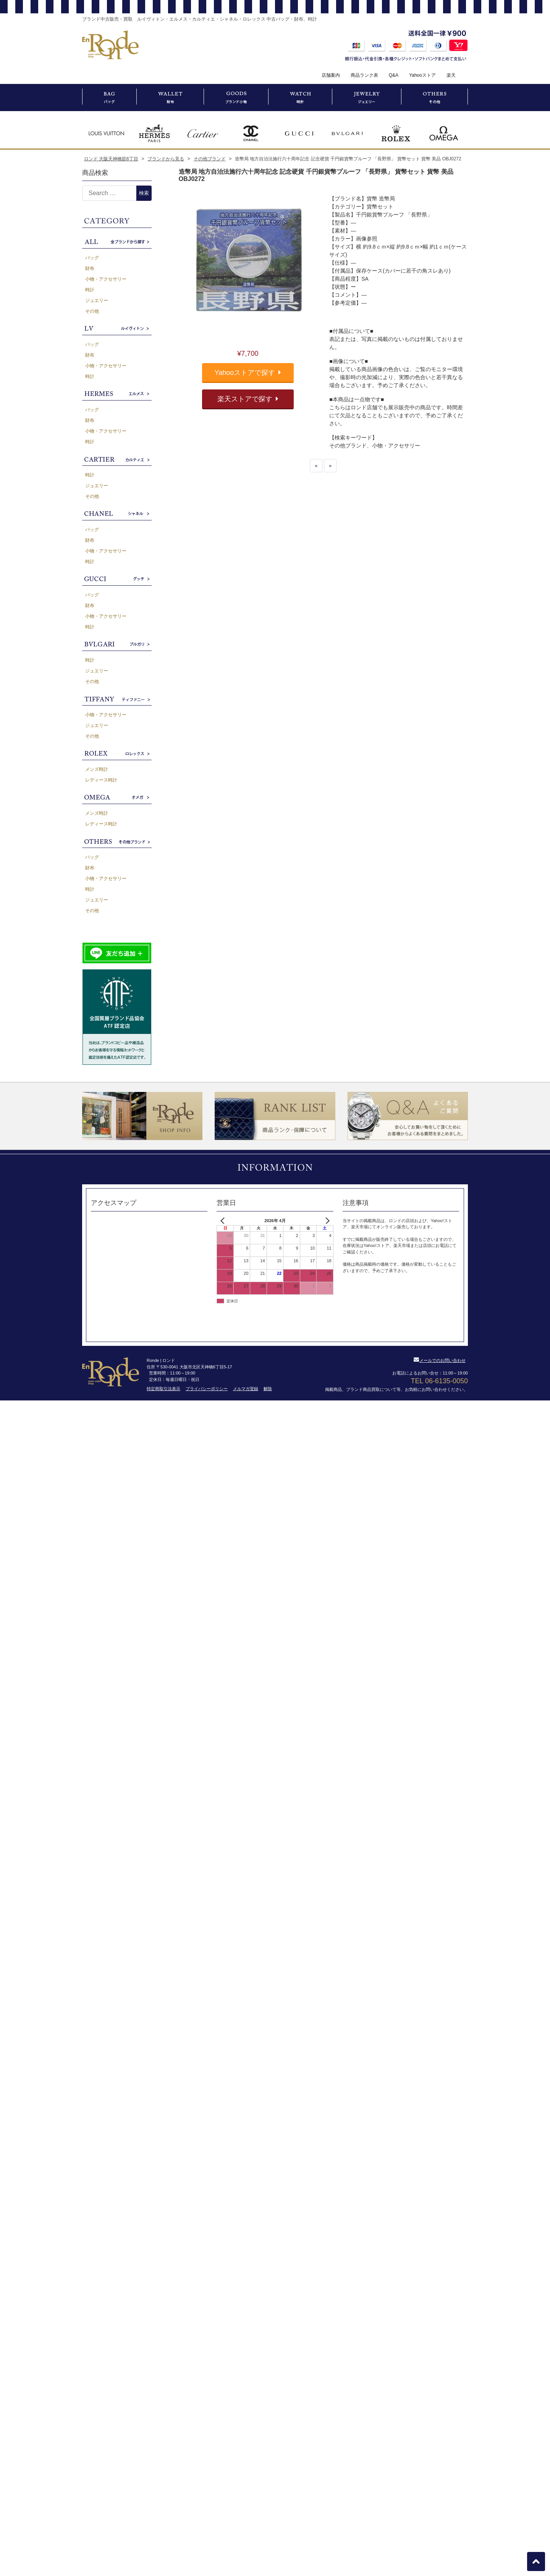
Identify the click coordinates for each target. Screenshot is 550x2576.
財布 (89, 268)
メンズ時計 (96, 769)
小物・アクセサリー (105, 279)
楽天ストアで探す (247, 399)
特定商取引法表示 (163, 1388)
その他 (92, 311)
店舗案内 (331, 75)
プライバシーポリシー (207, 1388)
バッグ (92, 257)
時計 (89, 289)
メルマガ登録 (245, 1388)
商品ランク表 (364, 75)
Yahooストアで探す (248, 372)
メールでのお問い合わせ (440, 1360)
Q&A (393, 75)
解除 (268, 1388)
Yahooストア (422, 75)
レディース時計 (101, 780)
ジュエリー (96, 300)
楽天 (451, 75)
